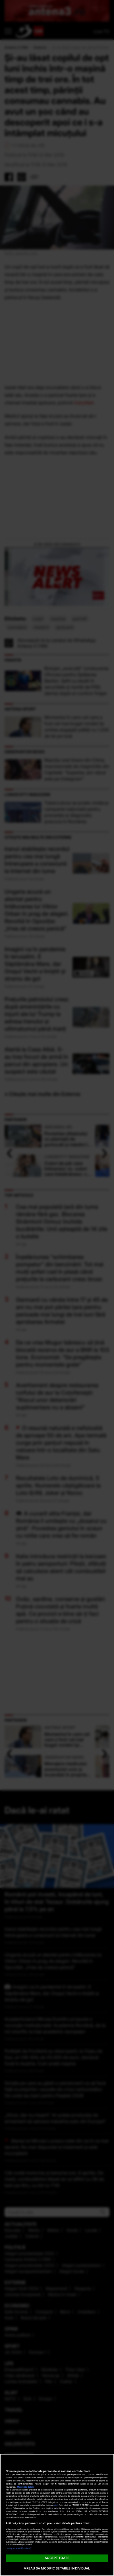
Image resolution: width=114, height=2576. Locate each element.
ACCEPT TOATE (57, 2558)
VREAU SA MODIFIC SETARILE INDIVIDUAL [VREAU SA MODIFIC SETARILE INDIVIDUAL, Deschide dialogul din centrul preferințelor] (57, 2568)
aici (56, 2505)
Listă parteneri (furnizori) (18, 2548)
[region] (57, 2515)
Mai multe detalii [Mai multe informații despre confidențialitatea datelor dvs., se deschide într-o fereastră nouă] (25, 2487)
